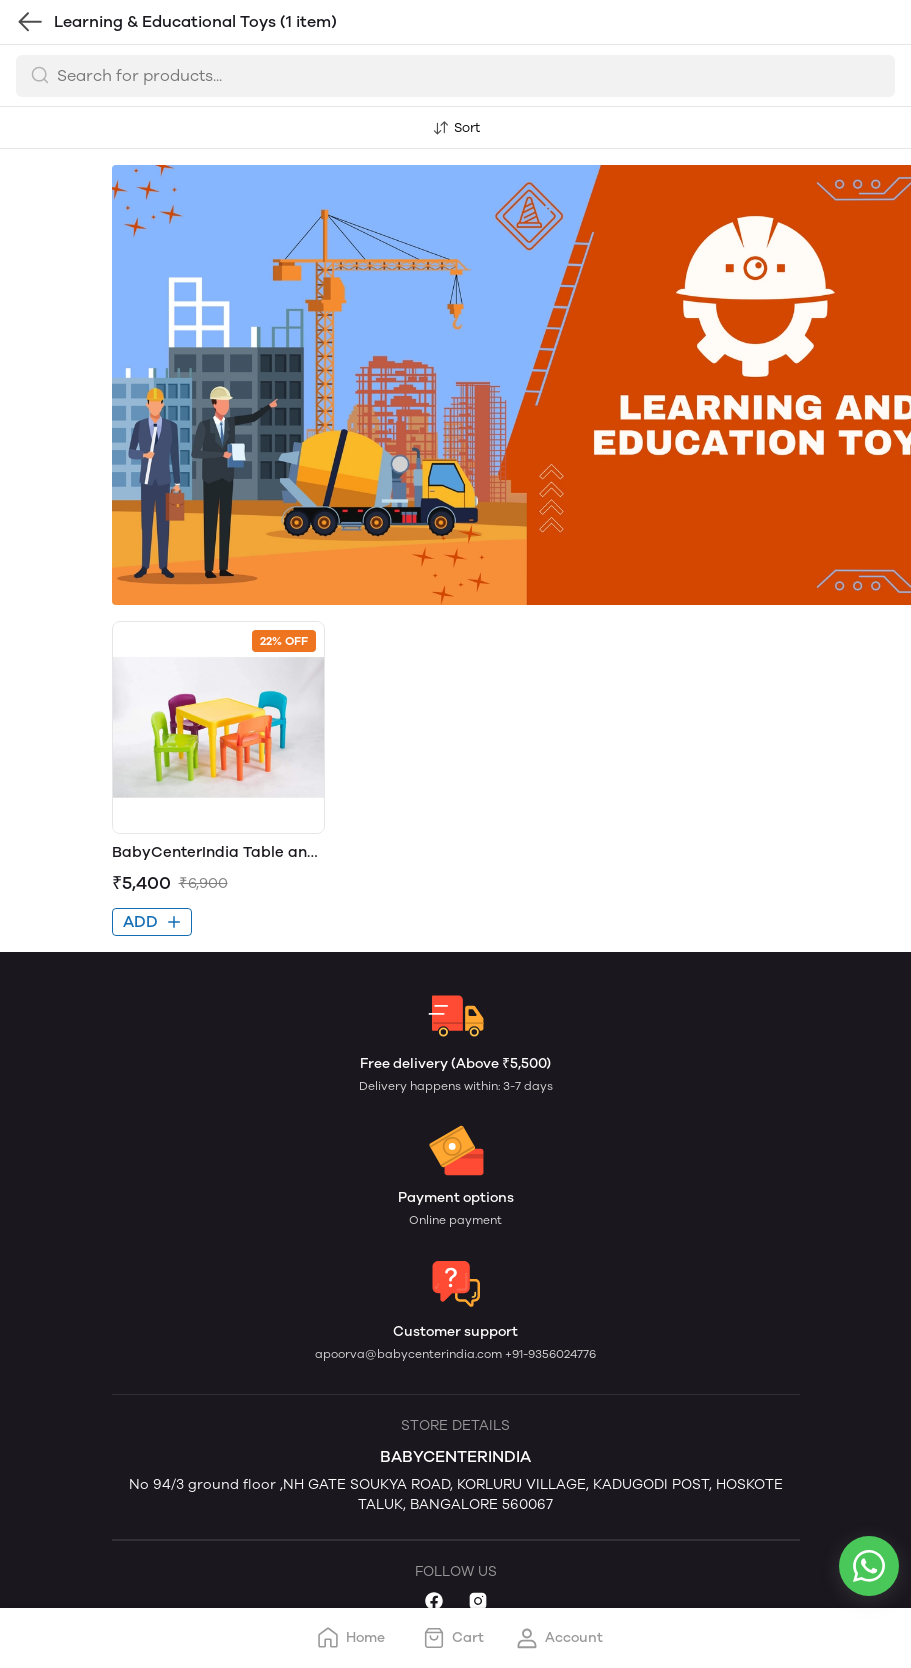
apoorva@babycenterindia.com (410, 1354)
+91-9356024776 (550, 1354)
